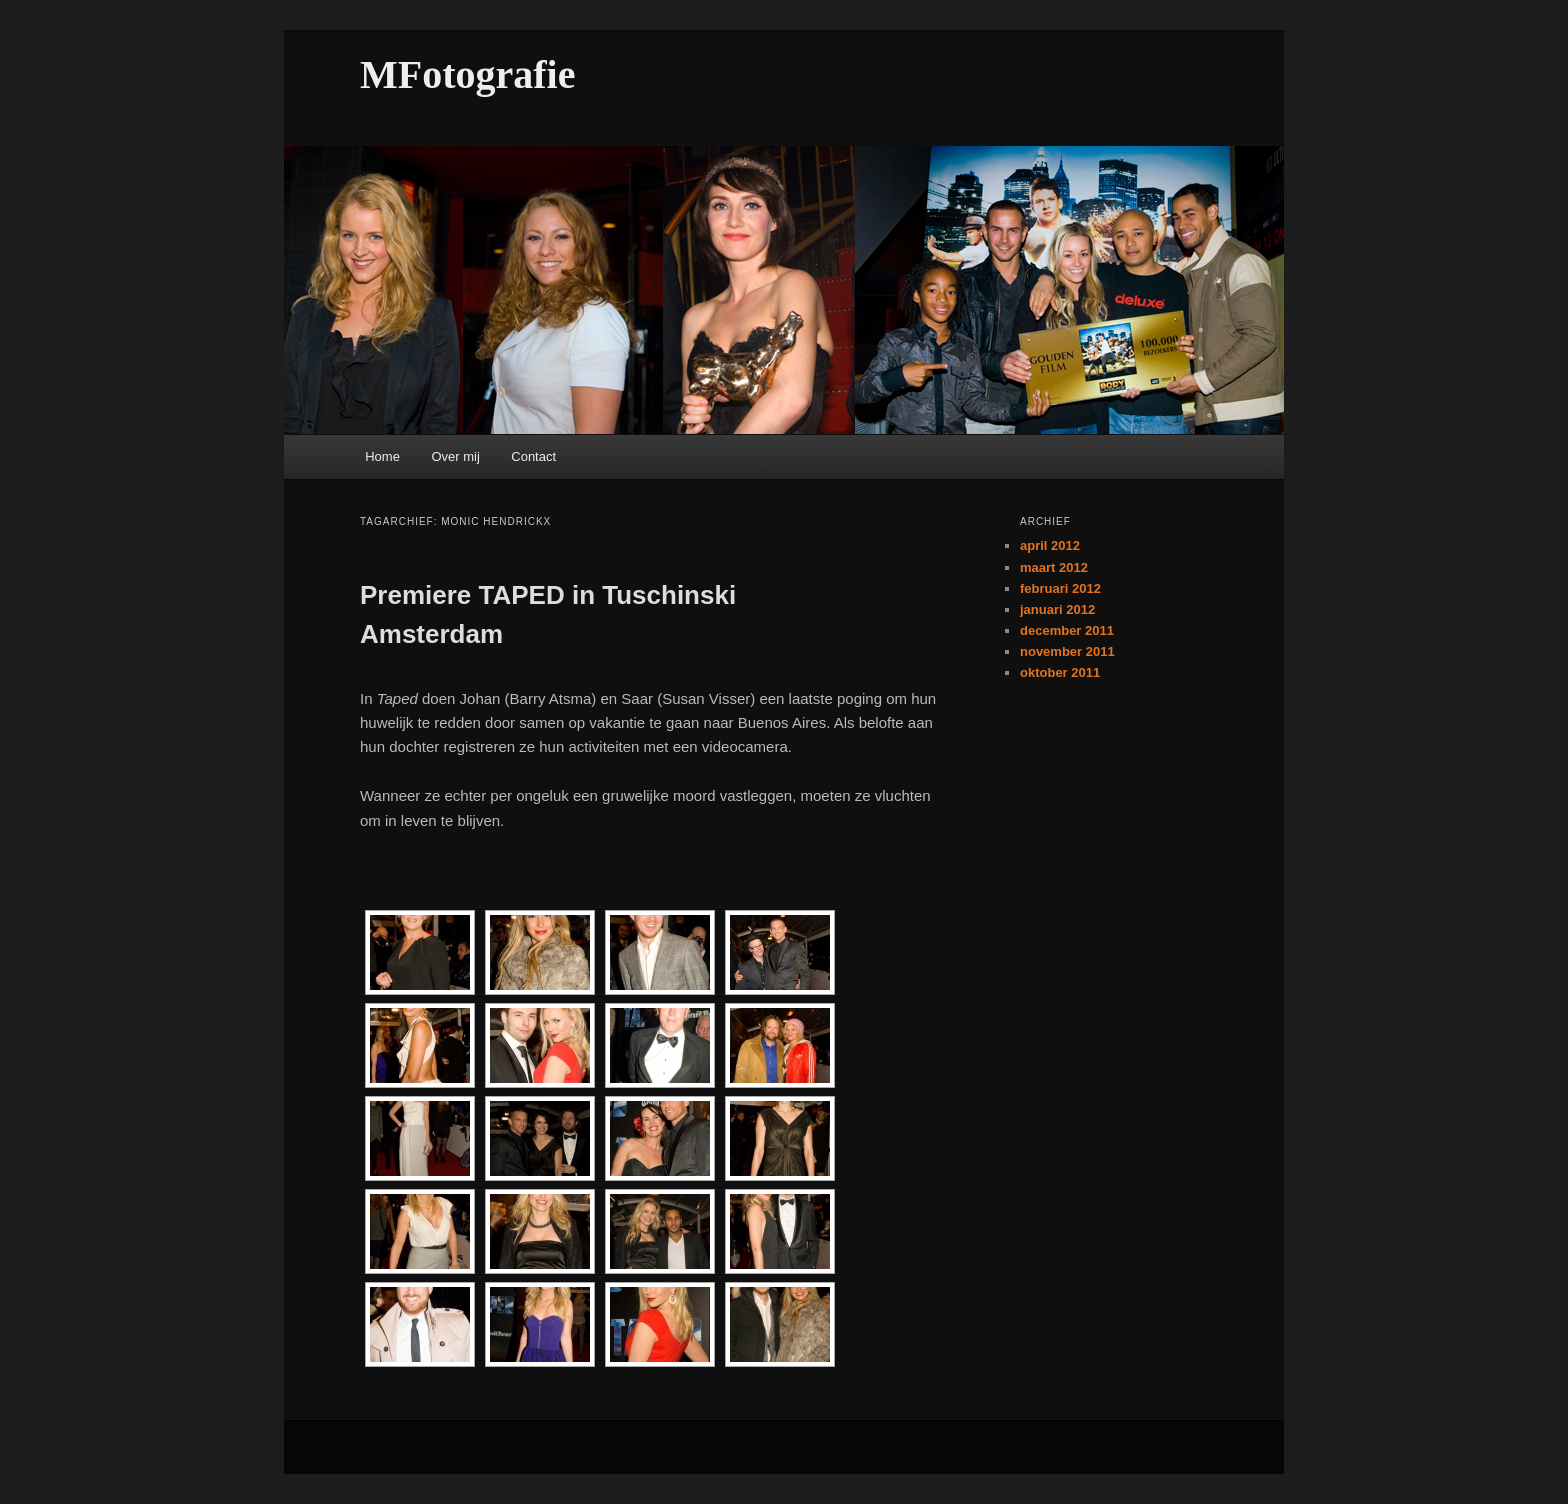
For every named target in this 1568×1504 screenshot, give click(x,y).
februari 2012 (1060, 588)
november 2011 (1067, 651)
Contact (533, 456)
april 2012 (1050, 545)
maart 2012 (1054, 567)
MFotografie (467, 74)
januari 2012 (1057, 609)
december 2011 (1067, 630)
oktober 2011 (1060, 672)
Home (382, 456)
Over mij (455, 456)
